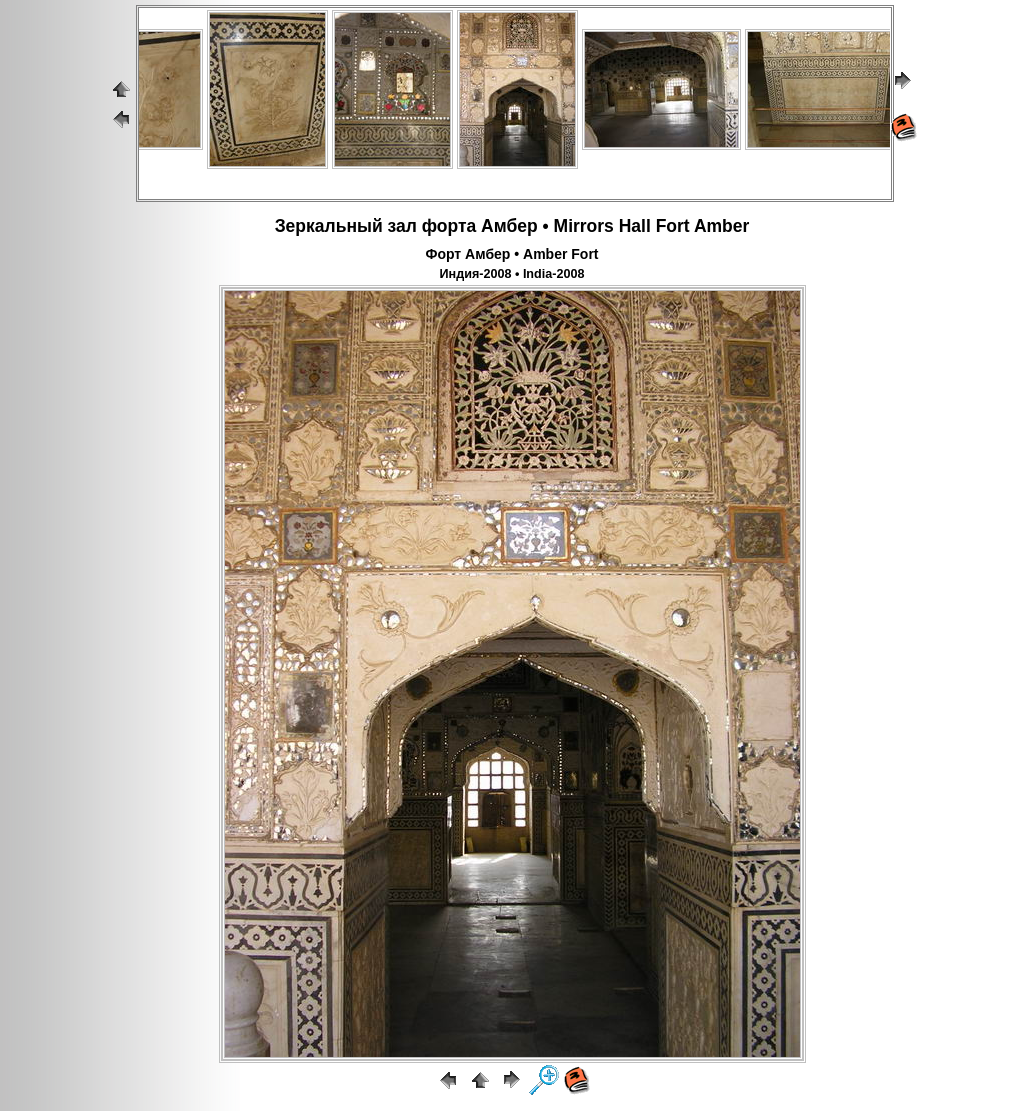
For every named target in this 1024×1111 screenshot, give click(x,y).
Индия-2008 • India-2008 (512, 274)
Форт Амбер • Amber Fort (511, 254)
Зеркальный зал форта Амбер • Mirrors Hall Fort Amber (512, 226)
